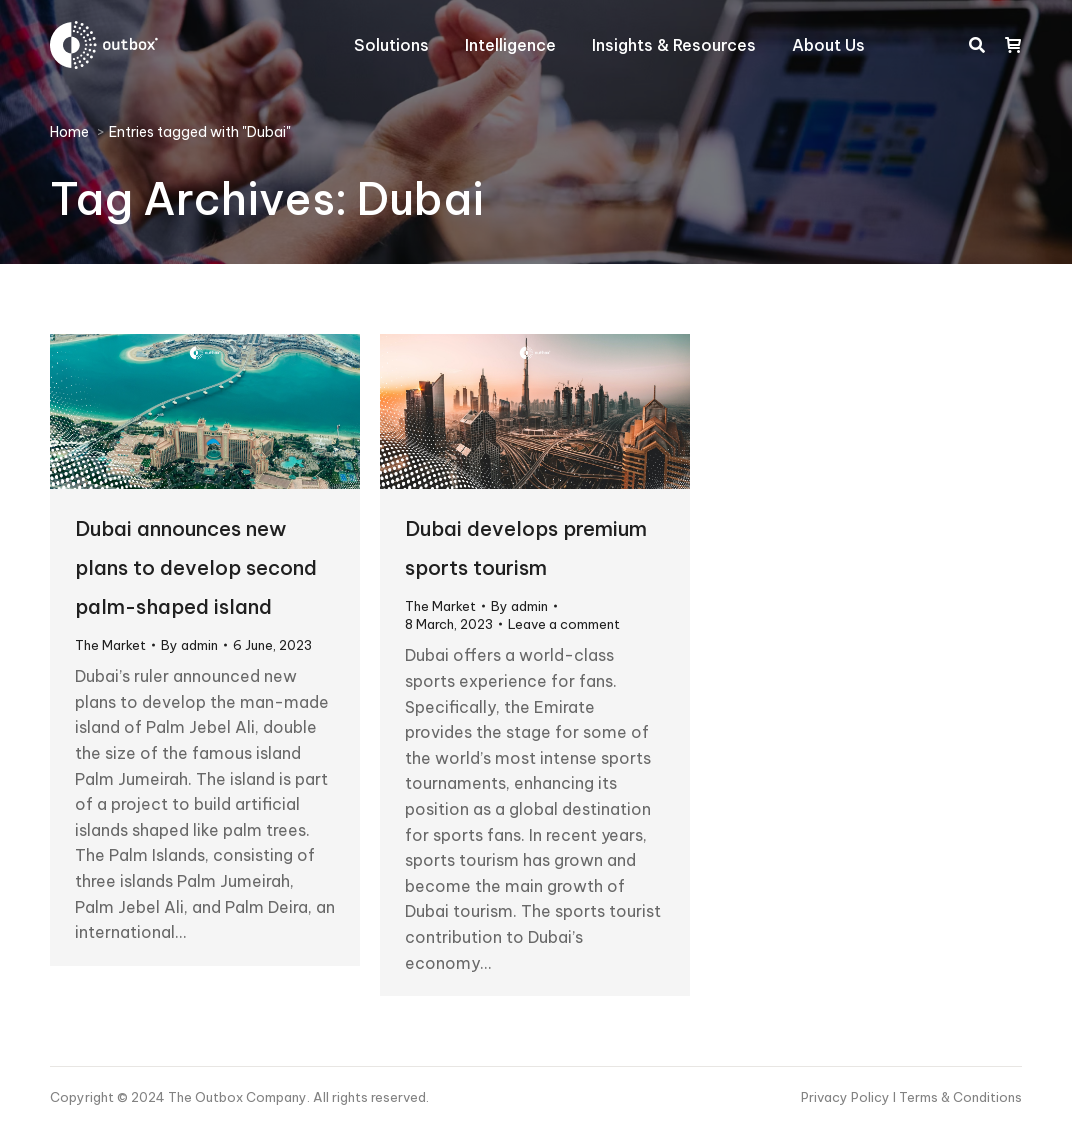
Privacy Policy (847, 1097)
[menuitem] (391, 45)
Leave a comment (564, 624)
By (189, 645)
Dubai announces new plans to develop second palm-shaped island (196, 567)
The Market (110, 645)
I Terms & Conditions (957, 1097)
